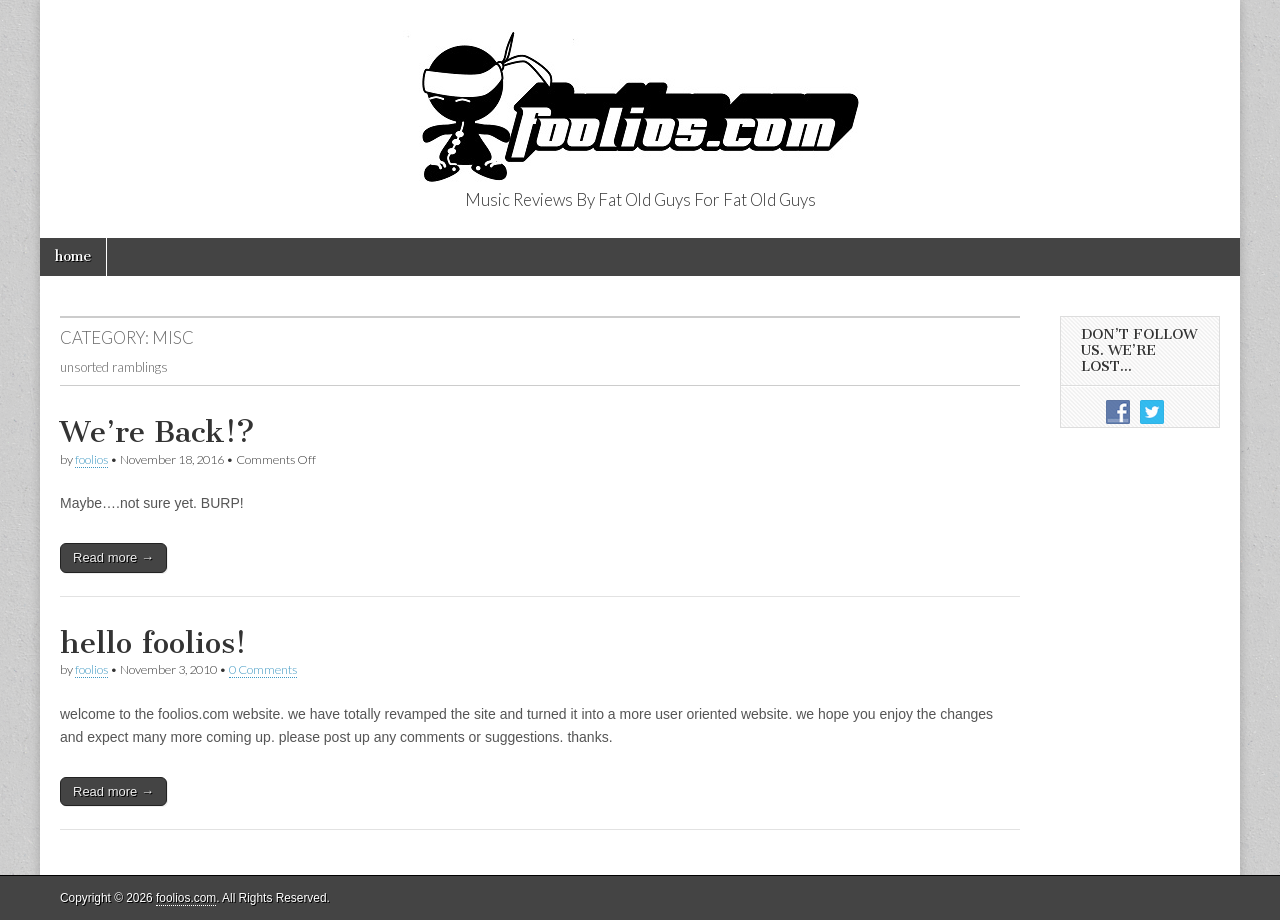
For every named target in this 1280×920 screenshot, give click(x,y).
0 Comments (263, 669)
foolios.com (186, 898)
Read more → (113, 557)
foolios (91, 459)
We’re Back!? (157, 432)
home (73, 256)
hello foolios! (153, 643)
